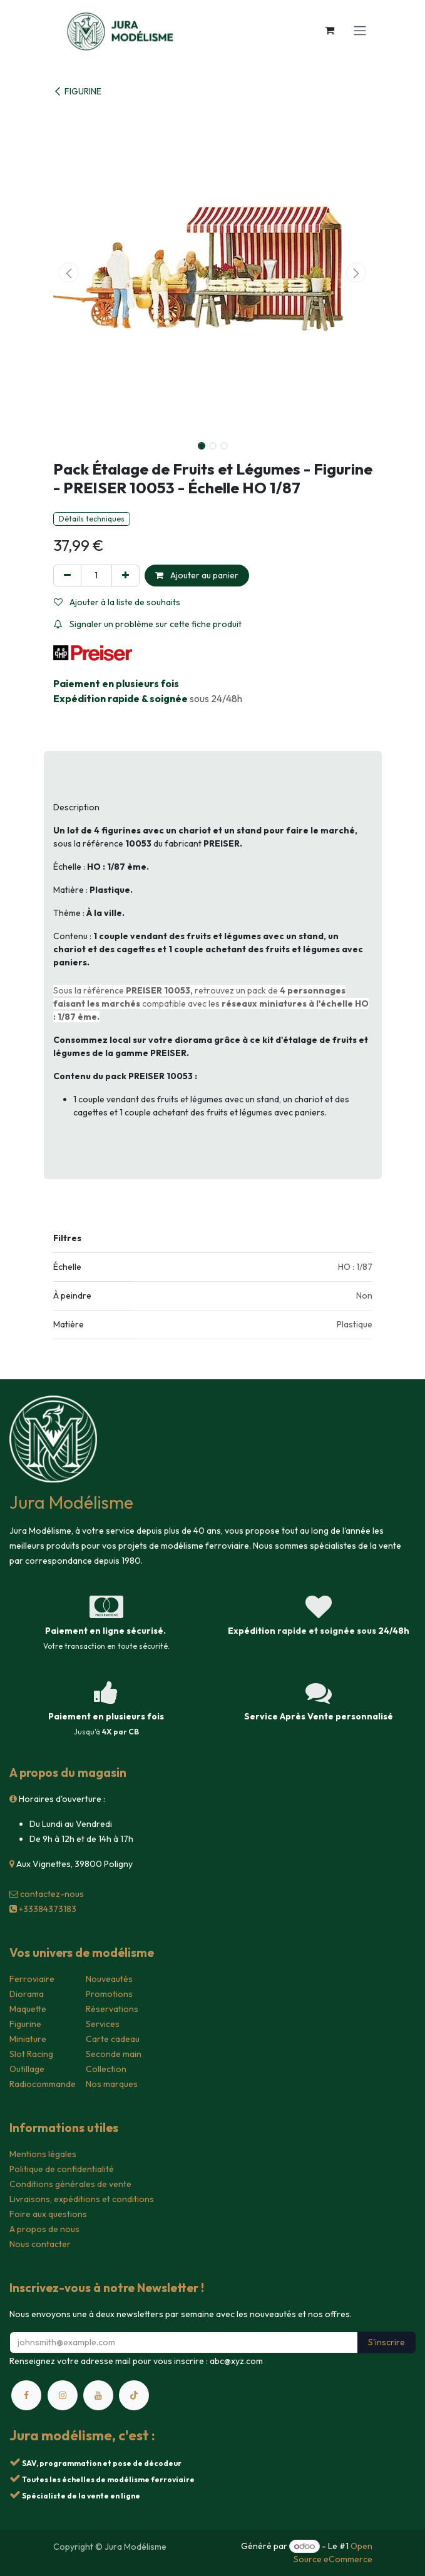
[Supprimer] (67, 575)
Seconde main (113, 2054)
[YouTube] (98, 2395)
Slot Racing (31, 2054)
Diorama (26, 1994)
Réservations (112, 2009)
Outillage (26, 2069)
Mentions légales (42, 2154)
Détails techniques (92, 518)
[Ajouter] (125, 575)
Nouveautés (109, 1979)
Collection (106, 2069)
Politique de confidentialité (61, 2169)
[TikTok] (134, 2395)
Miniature (27, 2039)
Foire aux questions (48, 2214)
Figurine (25, 2024)
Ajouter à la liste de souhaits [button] (117, 602)
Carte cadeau (113, 2039)
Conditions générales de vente (70, 2184)
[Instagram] (63, 2395)
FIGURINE (77, 91)
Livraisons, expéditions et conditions (81, 2199)
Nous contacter (40, 2244)
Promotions (109, 1994)
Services (103, 2024)
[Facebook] (26, 2395)
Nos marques (112, 2084)
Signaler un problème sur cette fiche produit (148, 624)
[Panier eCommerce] (329, 30)
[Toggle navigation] (359, 30)
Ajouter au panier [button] (196, 575)
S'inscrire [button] (386, 2342)
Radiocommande (42, 2084)
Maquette (27, 2009)
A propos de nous (44, 2229)
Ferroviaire (31, 1979)
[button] (69, 273)
